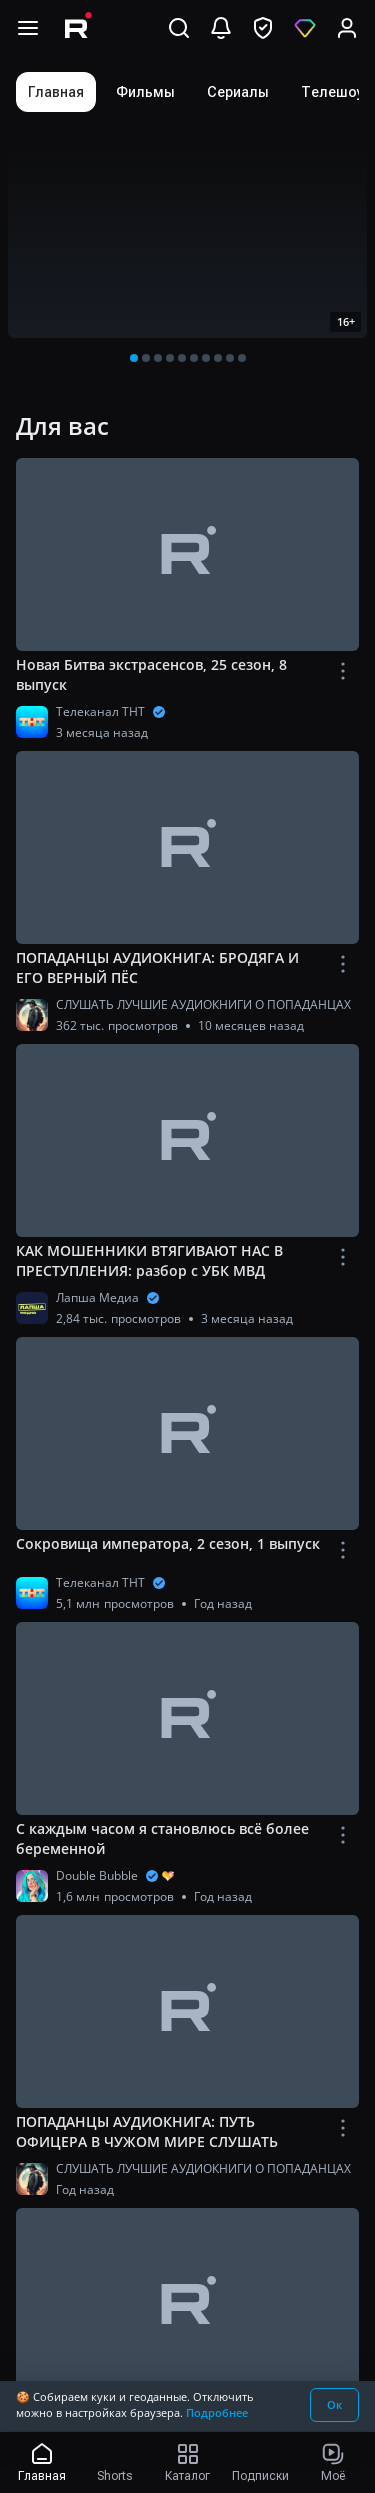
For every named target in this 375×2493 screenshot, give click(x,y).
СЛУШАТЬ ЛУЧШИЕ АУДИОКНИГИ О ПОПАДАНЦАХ (203, 1004)
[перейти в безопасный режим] (263, 28)
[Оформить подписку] (305, 28)
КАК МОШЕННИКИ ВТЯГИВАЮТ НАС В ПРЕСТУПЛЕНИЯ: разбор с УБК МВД (149, 1260)
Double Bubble (97, 1875)
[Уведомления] (221, 28)
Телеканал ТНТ (100, 711)
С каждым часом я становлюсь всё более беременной (162, 1838)
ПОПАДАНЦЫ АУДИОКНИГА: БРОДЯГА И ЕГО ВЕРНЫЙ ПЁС (157, 967)
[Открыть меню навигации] (28, 28)
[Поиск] (179, 28)
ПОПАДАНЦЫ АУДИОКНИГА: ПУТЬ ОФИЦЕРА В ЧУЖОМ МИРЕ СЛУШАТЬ (147, 2131)
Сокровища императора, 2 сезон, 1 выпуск (168, 1543)
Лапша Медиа (97, 1297)
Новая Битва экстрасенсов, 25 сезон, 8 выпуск (151, 674)
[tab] (56, 92)
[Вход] (347, 28)
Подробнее (217, 2412)
